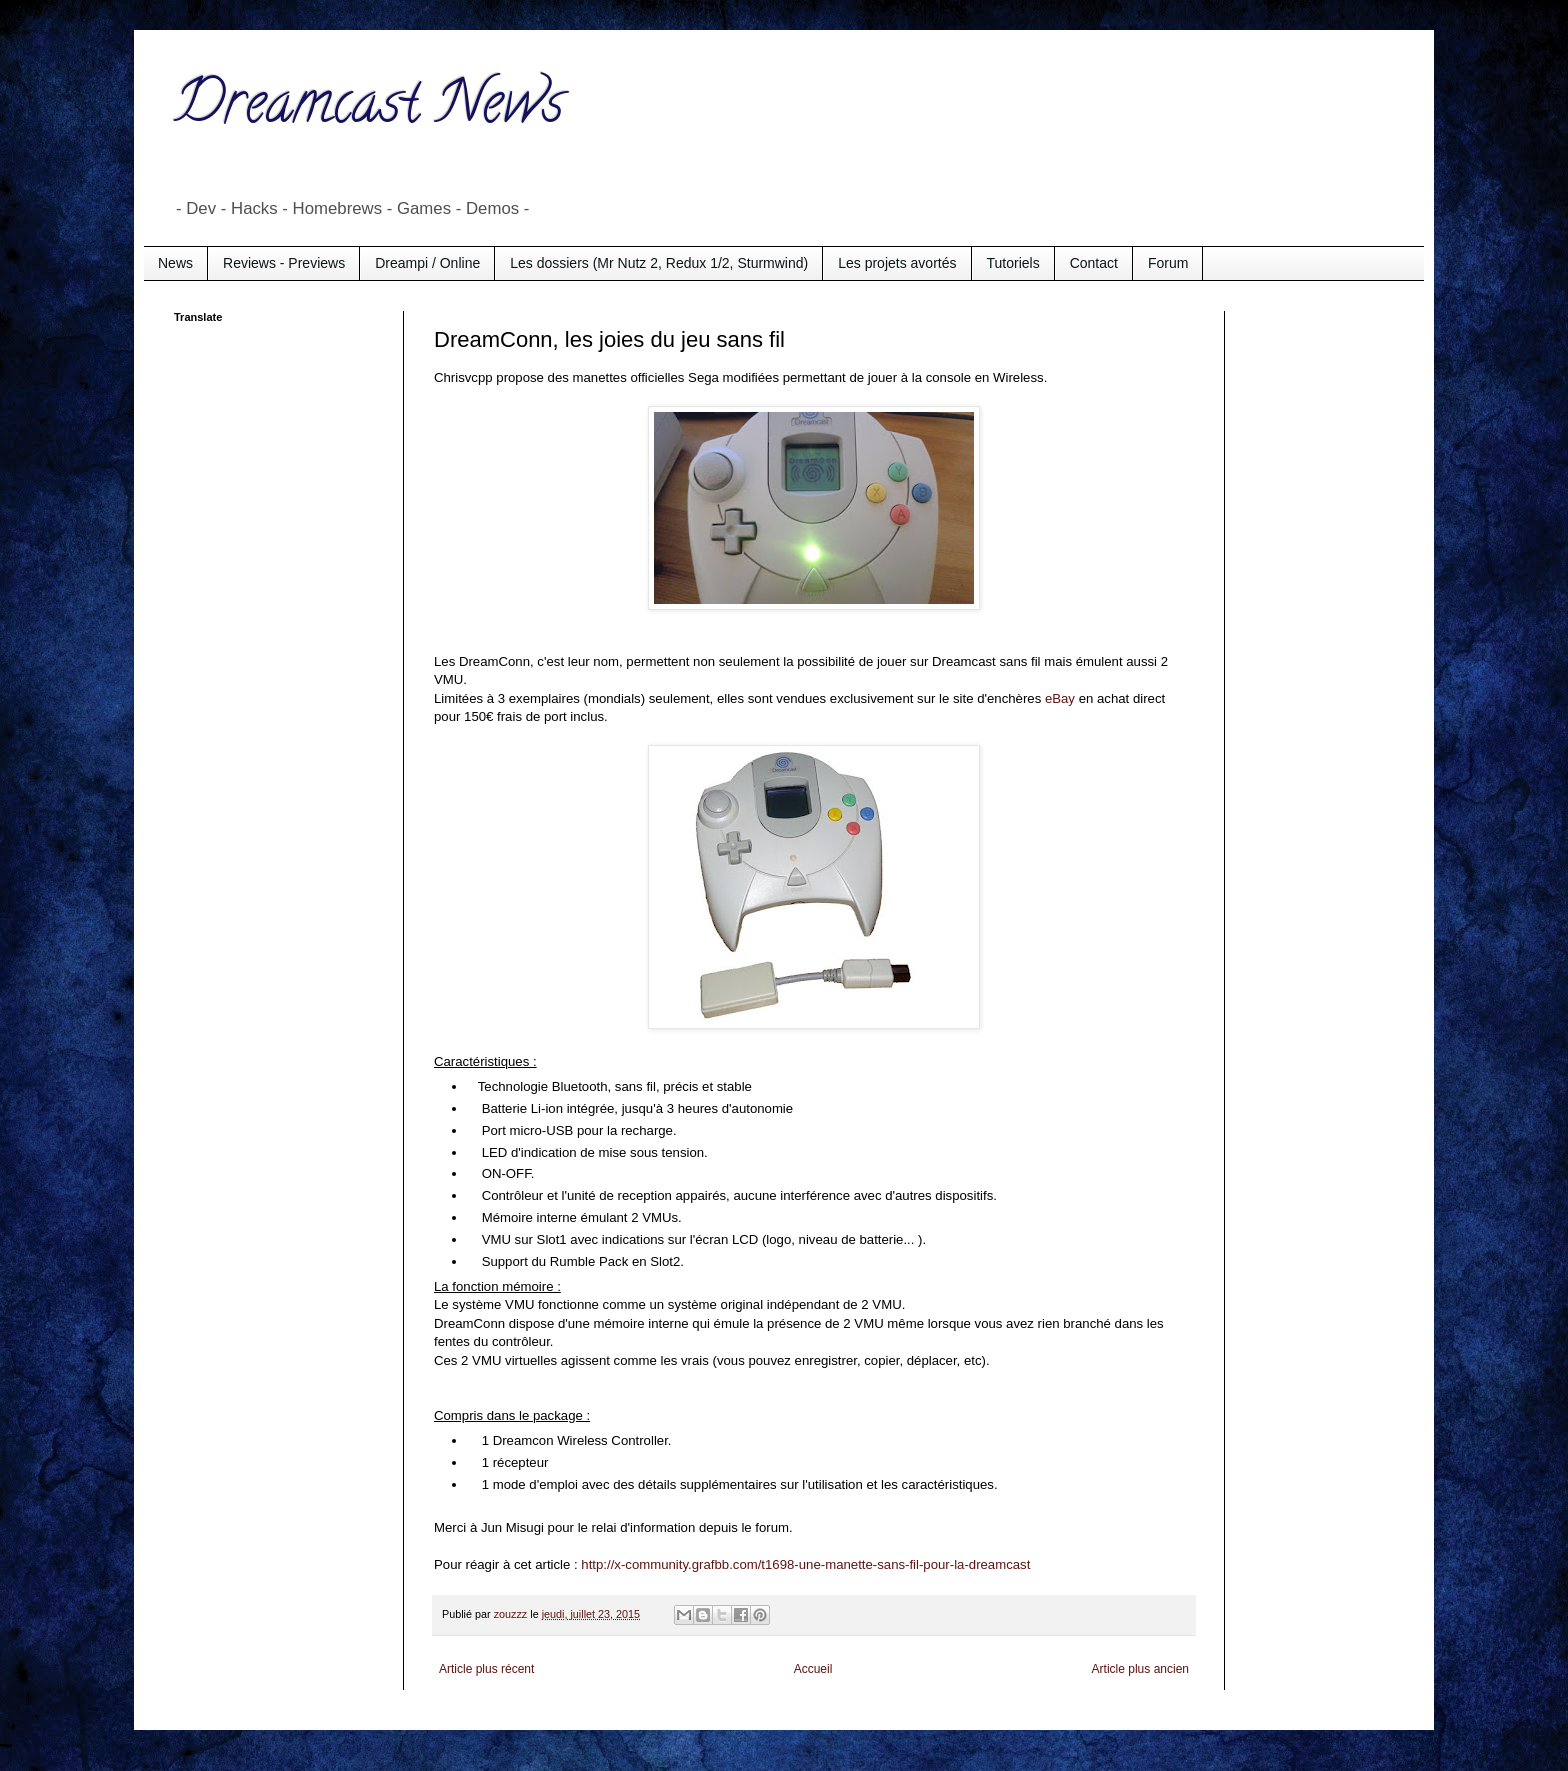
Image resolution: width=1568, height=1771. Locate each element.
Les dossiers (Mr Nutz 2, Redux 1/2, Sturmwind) (659, 263)
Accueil (813, 1669)
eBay (1060, 698)
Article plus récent (486, 1669)
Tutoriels (1013, 263)
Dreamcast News (369, 109)
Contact (1094, 263)
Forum (1168, 263)
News (175, 263)
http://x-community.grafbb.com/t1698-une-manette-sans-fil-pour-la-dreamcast (805, 1564)
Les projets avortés (897, 263)
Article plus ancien (1140, 1669)
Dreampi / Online (427, 263)
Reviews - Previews (284, 263)
